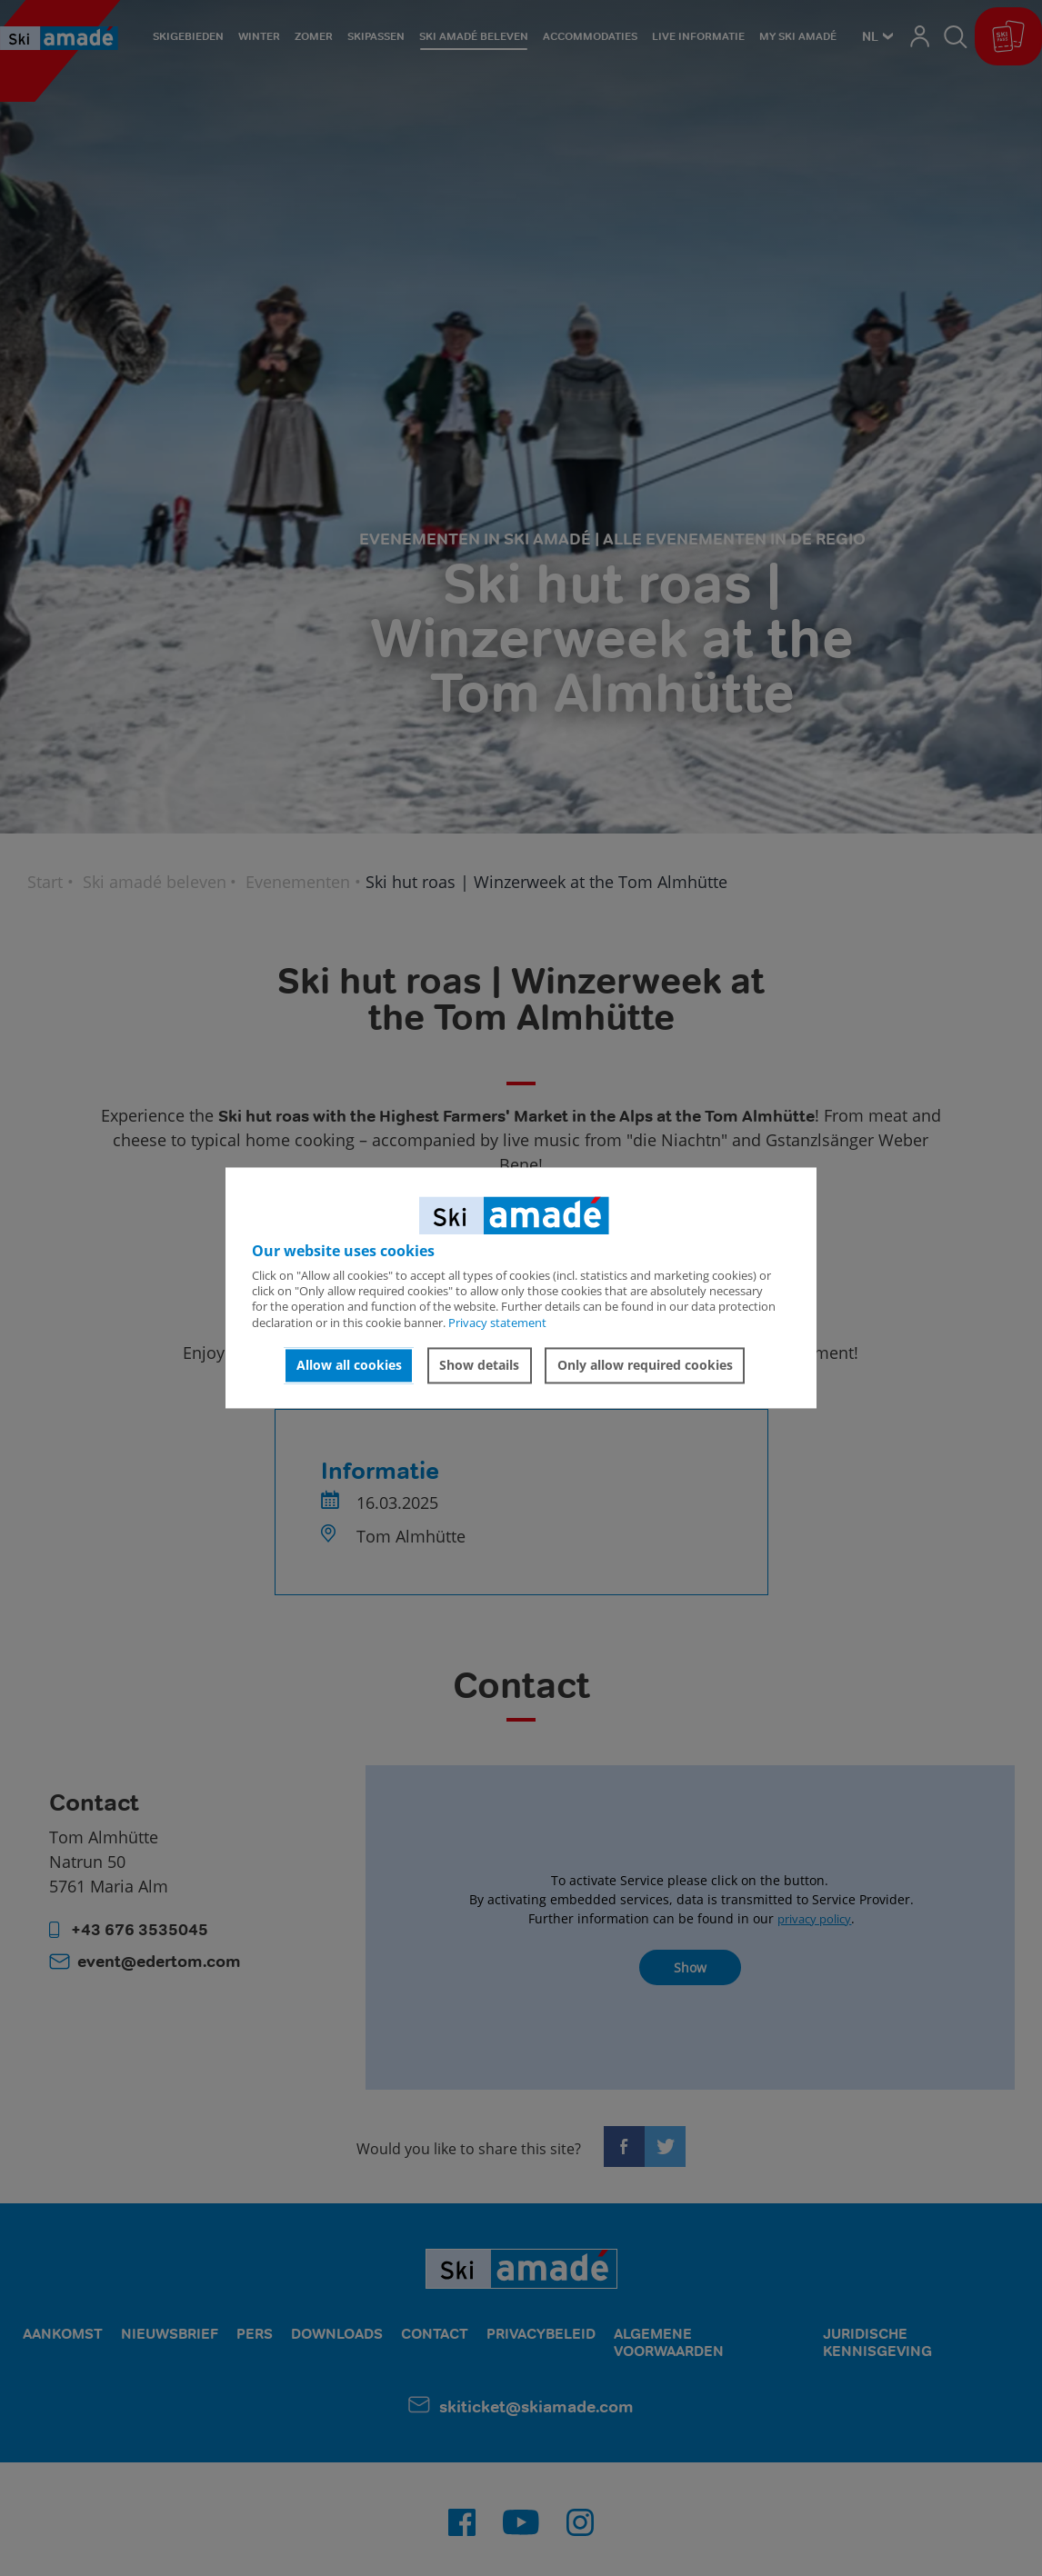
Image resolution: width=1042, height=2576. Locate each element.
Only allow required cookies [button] (645, 1364)
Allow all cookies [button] (349, 1364)
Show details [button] (479, 1364)
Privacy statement (497, 1322)
